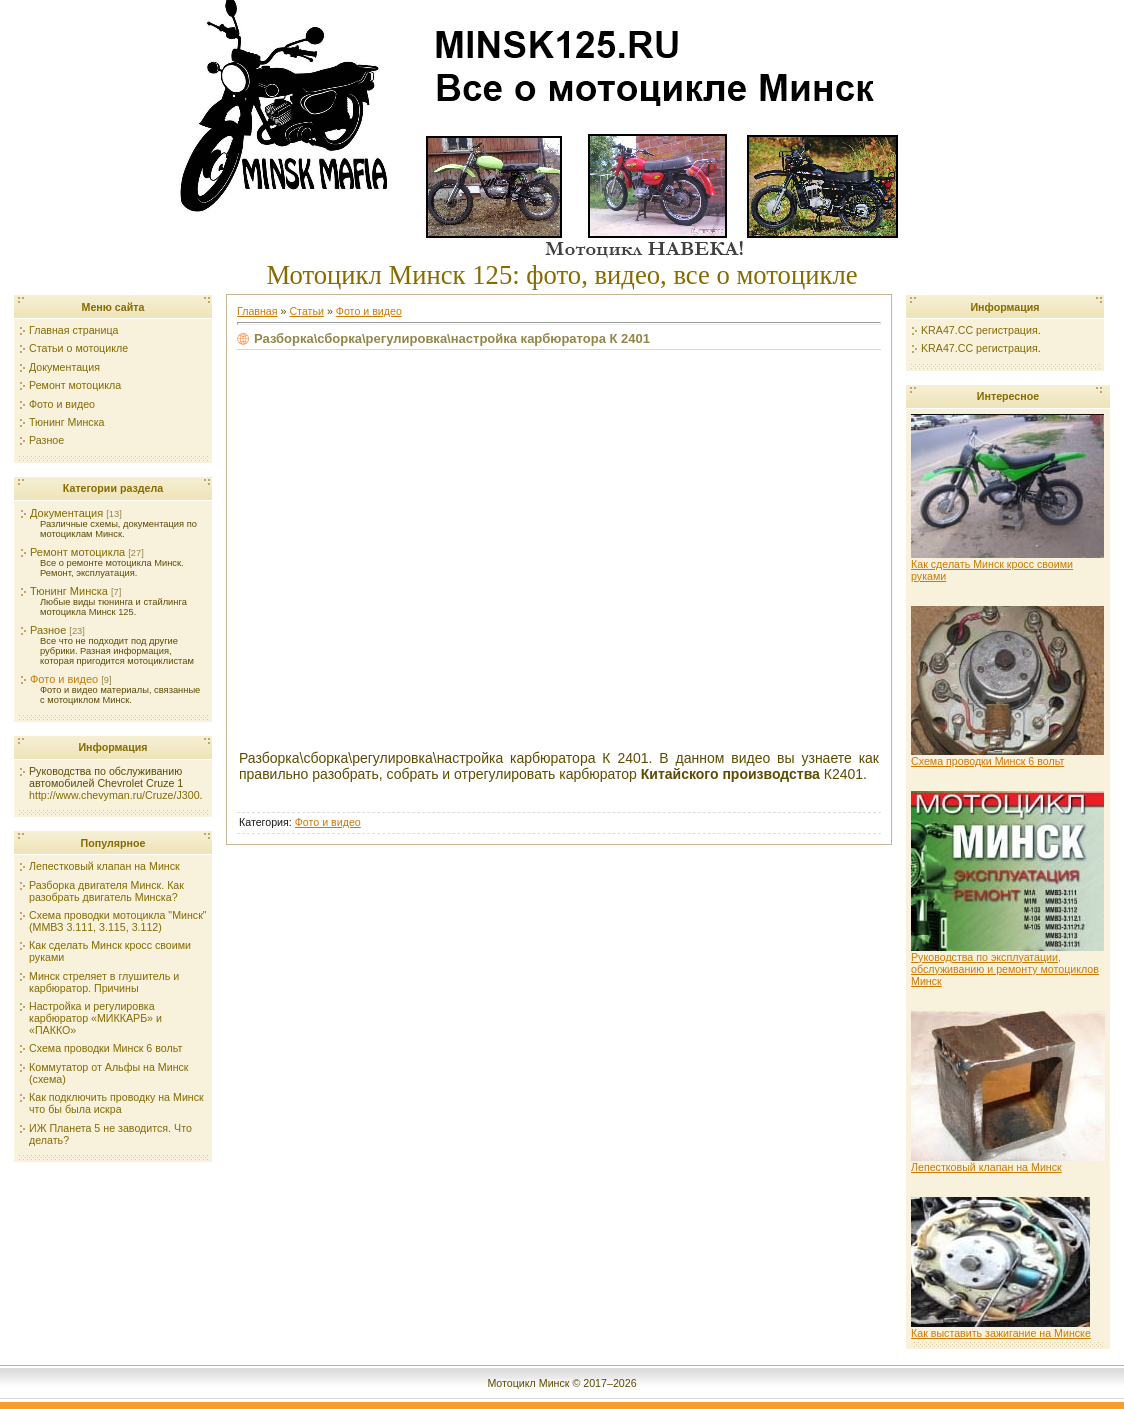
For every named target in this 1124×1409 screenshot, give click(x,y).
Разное (48, 630)
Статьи (306, 311)
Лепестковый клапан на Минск (1008, 1162)
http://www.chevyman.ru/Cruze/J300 (114, 795)
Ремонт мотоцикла (77, 552)
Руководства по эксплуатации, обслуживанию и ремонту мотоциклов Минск (1007, 964)
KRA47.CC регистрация (979, 330)
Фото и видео (64, 679)
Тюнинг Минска (69, 591)
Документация (66, 513)
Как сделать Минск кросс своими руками (1007, 565)
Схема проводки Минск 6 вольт (1007, 756)
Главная (257, 311)
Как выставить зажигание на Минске (1001, 1328)
